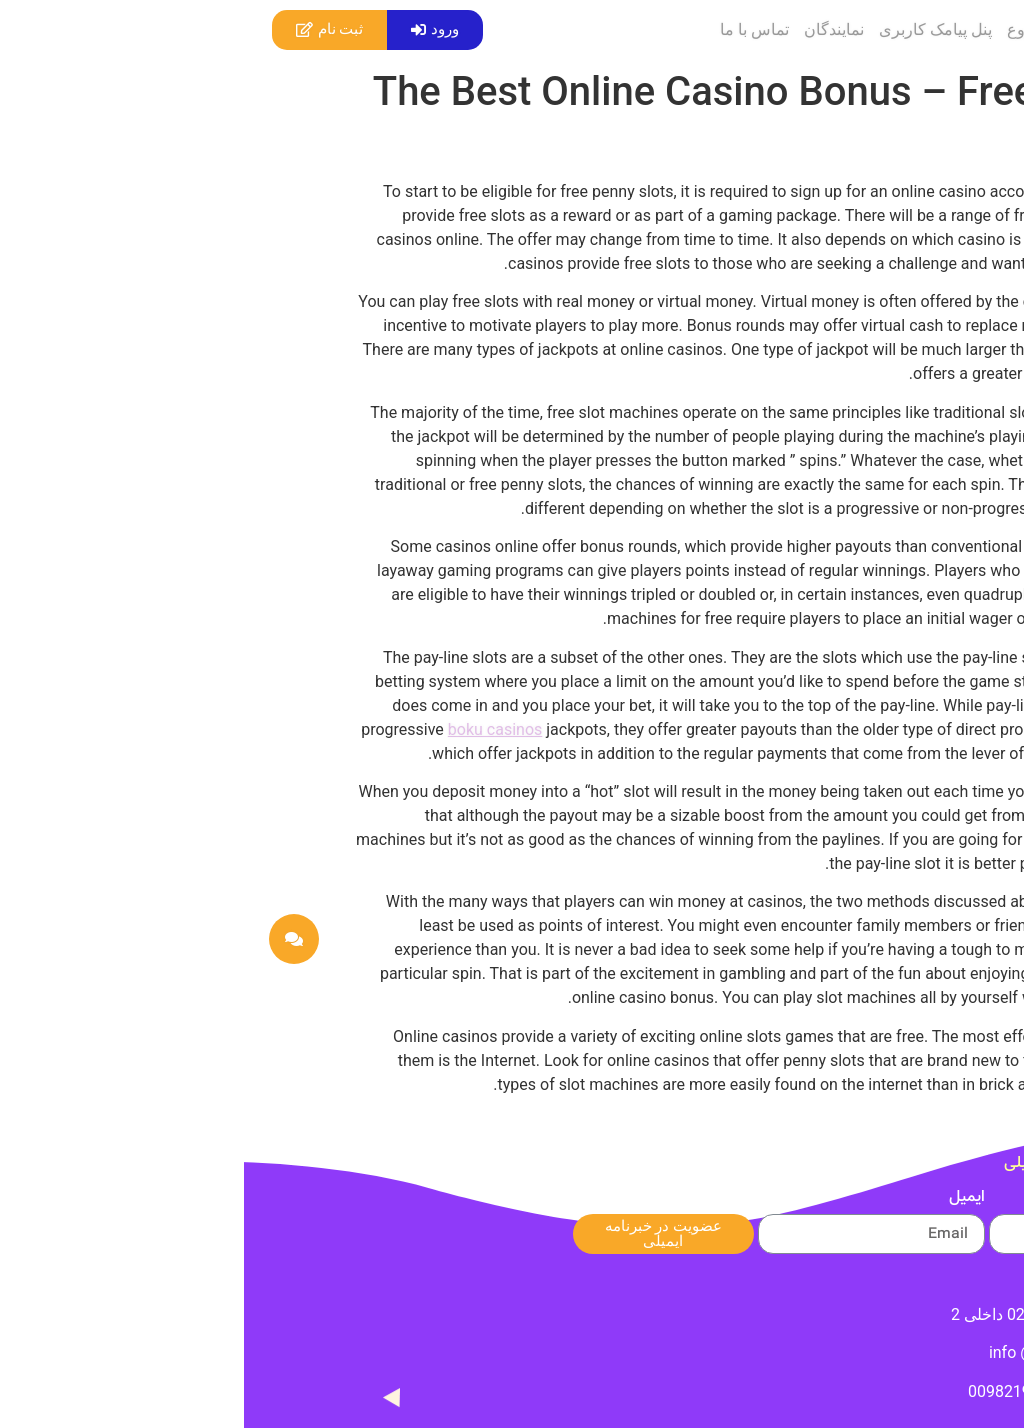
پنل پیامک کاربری (691, 29)
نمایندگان (590, 29)
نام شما (949, 1200)
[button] (191, 30)
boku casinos (251, 729)
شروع (783, 29)
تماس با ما (510, 29)
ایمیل (723, 1200)
